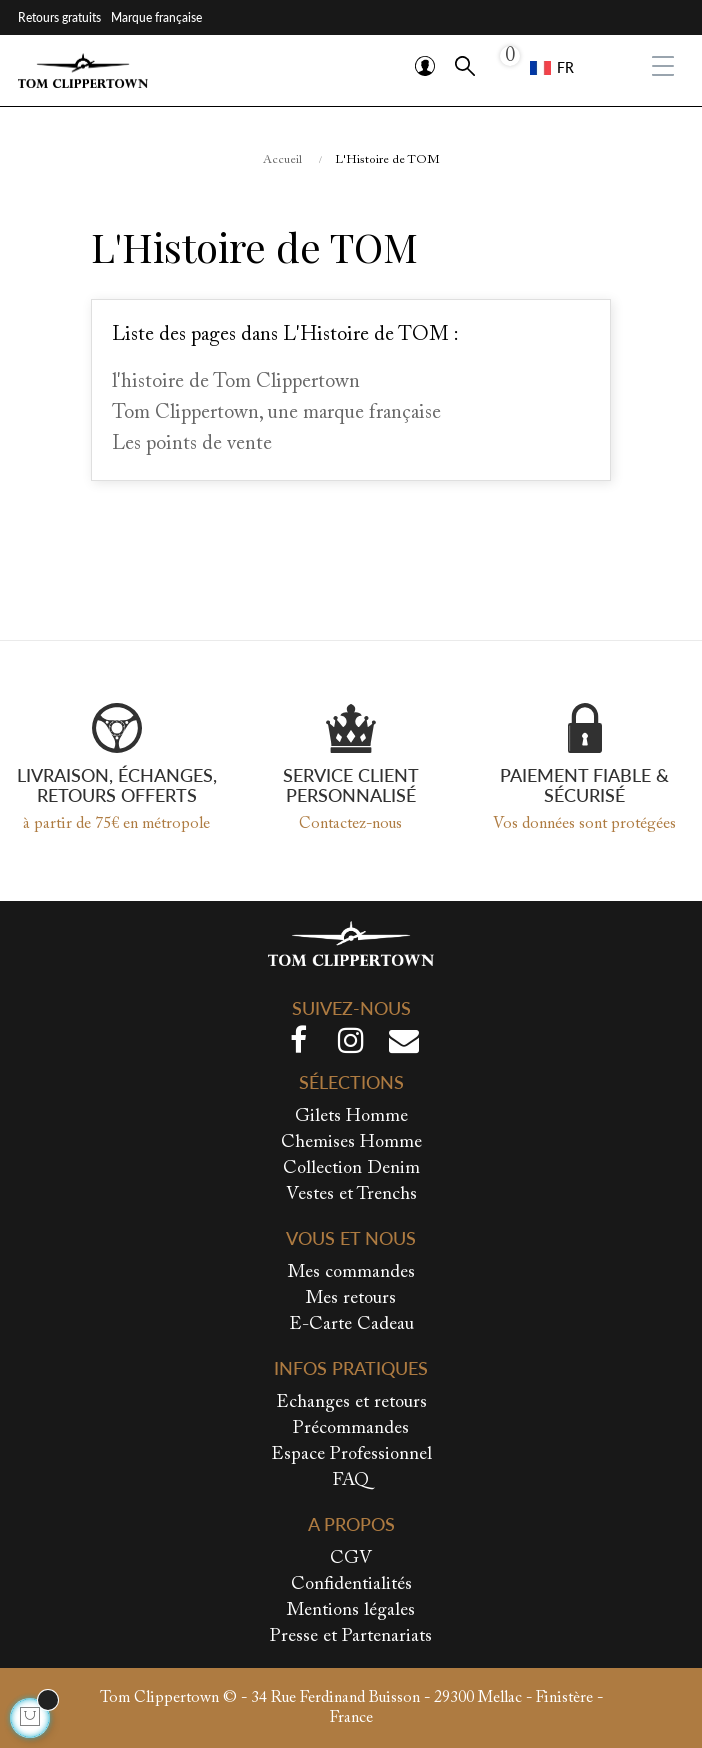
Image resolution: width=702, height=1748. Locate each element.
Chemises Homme (351, 1143)
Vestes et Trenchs (351, 1195)
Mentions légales (351, 1611)
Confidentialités (351, 1585)
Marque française (156, 17)
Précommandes (351, 1429)
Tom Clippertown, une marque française (276, 413)
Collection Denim (351, 1169)
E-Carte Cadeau (351, 1325)
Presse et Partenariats (351, 1637)
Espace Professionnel (351, 1455)
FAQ (351, 1481)
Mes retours (351, 1299)
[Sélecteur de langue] (552, 68)
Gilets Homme (351, 1117)
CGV (351, 1559)
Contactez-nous (350, 824)
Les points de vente (192, 444)
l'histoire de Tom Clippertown (236, 382)
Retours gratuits (59, 17)
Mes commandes (351, 1273)
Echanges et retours (351, 1403)
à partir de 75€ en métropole (116, 824)
